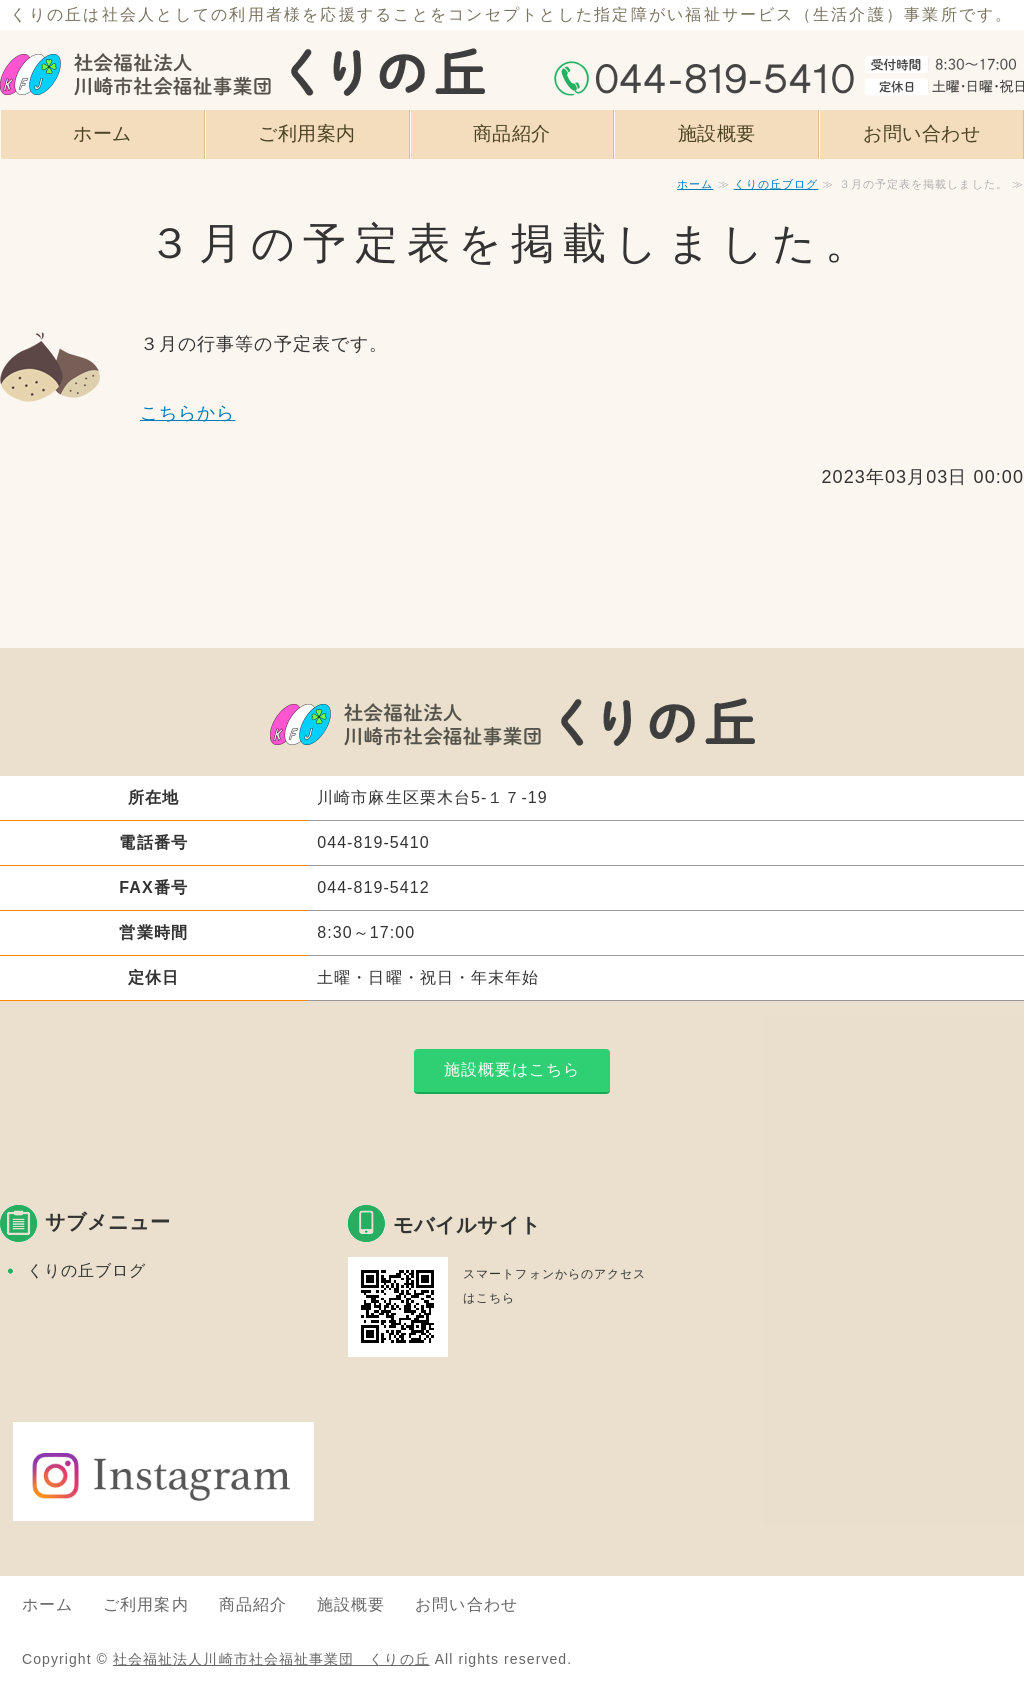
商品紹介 (512, 133)
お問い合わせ (921, 133)
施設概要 (717, 133)
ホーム (102, 133)
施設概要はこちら (512, 1069)
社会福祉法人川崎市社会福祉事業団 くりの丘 (271, 1659)
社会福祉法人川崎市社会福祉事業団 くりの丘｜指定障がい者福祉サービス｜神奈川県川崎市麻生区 (242, 55)
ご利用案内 (307, 133)
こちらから (187, 413)
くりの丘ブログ (776, 184)
